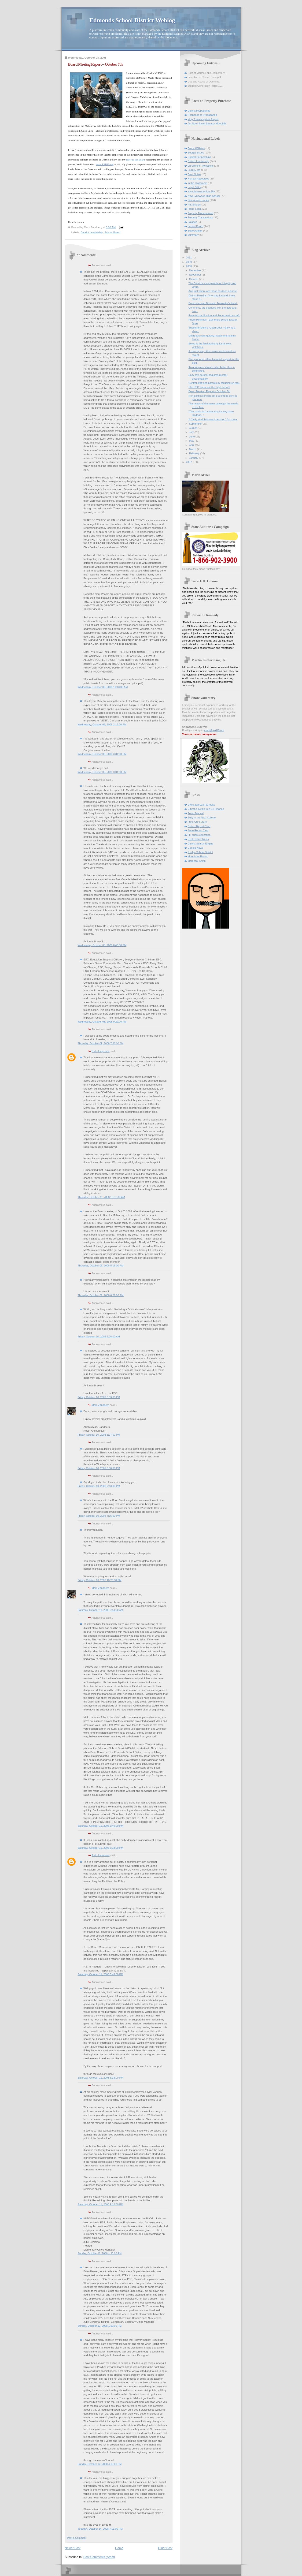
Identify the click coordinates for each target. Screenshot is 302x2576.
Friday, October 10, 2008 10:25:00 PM (100, 1580)
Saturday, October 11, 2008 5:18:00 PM (100, 1847)
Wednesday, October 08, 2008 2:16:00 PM (102, 724)
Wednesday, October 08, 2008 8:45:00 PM (102, 945)
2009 (189, 262)
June (192, 436)
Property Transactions (200, 217)
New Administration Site (201, 191)
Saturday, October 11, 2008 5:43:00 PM (100, 1974)
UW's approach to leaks (201, 804)
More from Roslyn (198, 856)
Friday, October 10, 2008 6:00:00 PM (99, 1468)
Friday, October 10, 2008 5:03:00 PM (99, 1397)
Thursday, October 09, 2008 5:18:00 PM (101, 1265)
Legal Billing (195, 187)
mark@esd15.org (214, 730)
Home (119, 2548)
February (194, 453)
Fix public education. (199, 834)
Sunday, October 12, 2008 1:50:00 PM (100, 2325)
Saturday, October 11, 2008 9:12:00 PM (100, 2204)
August (193, 427)
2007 (189, 462)
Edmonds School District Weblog (132, 20)
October (194, 279)
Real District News (198, 839)
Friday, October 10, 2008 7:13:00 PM (99, 1486)
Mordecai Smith (197, 860)
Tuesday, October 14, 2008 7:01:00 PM (100, 2528)
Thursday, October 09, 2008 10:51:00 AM (101, 1197)
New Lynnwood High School (204, 195)
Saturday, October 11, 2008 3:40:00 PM (100, 1825)
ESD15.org (194, 169)
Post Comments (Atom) (99, 2557)
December (195, 270)
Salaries (192, 221)
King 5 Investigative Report (203, 119)
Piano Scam (195, 208)
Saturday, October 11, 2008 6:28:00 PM (100, 2077)
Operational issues (198, 200)
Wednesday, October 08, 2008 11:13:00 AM (103, 687)
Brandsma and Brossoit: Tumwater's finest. (213, 303)
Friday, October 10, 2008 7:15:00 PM (99, 1515)
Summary (193, 234)
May (192, 440)
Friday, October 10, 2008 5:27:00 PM (99, 1434)
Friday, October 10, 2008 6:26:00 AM (99, 1336)
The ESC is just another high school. (209, 387)
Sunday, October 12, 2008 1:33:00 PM (100, 2253)
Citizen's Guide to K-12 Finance (206, 808)
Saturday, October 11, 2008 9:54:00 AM (100, 1610)
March (193, 449)
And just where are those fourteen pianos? (212, 291)
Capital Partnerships (199, 157)
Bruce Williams (196, 148)
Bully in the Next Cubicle (202, 817)
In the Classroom (197, 183)
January (194, 457)
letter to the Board (135, 159)
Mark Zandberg (100, 1405)
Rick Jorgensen (101, 1051)
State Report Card (198, 830)
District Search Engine (200, 843)
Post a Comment (76, 2537)
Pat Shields (194, 204)
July (192, 432)
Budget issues (196, 152)
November (195, 274)
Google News (195, 847)
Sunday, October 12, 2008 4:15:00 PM (100, 2464)
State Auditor (195, 230)
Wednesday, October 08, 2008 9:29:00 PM (102, 1021)
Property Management (200, 213)
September (196, 423)
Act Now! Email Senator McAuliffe (207, 123)
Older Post (165, 2548)
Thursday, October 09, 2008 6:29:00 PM (101, 1295)
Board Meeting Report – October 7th (209, 391)
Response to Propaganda (202, 114)
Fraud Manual (196, 813)
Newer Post (73, 2548)
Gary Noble (194, 174)
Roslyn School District (200, 852)
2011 (189, 257)
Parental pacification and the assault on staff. (214, 315)
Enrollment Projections (201, 165)
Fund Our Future (197, 821)
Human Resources (198, 178)
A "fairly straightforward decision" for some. (213, 419)
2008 (189, 266)
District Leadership (92, 232)
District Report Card (199, 826)
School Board (112, 232)
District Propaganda (199, 110)
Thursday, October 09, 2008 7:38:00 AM (101, 1043)
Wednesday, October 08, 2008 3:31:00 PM (102, 754)
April (192, 445)
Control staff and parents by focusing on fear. (214, 382)
